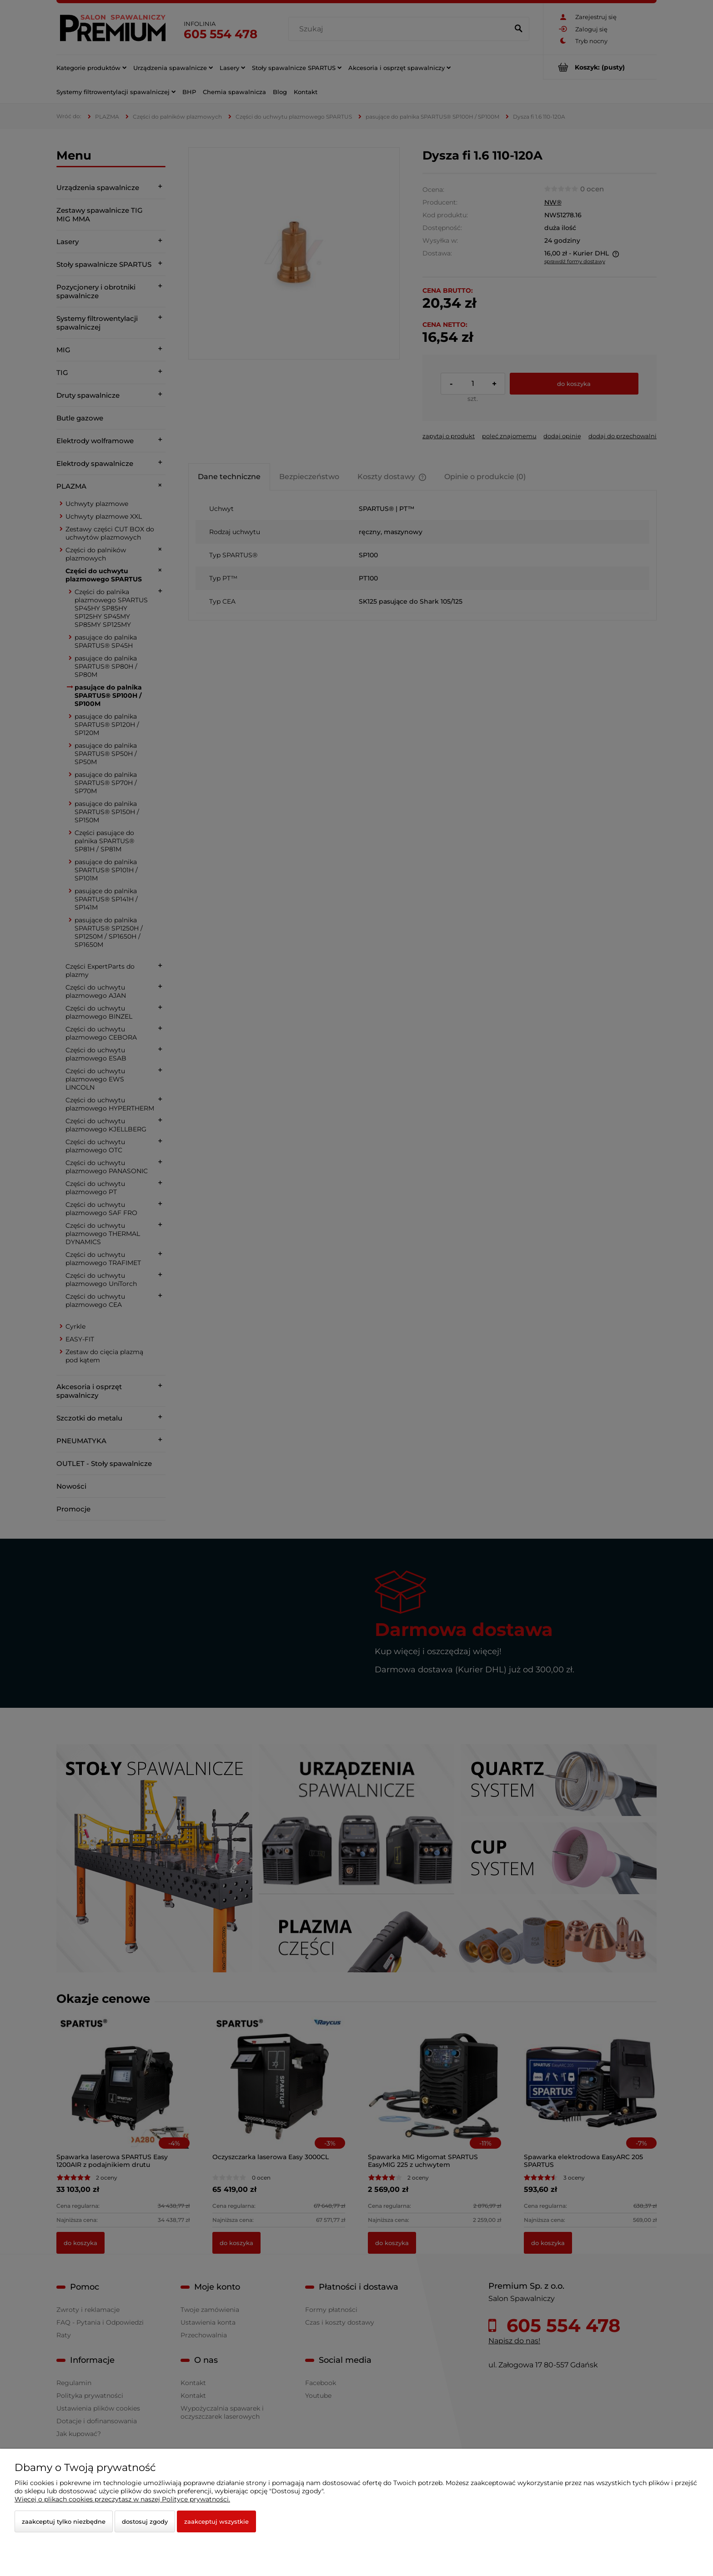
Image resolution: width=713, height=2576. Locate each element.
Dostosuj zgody (145, 2521)
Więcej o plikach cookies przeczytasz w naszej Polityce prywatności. (122, 2499)
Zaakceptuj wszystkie (216, 2521)
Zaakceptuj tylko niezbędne (63, 2521)
